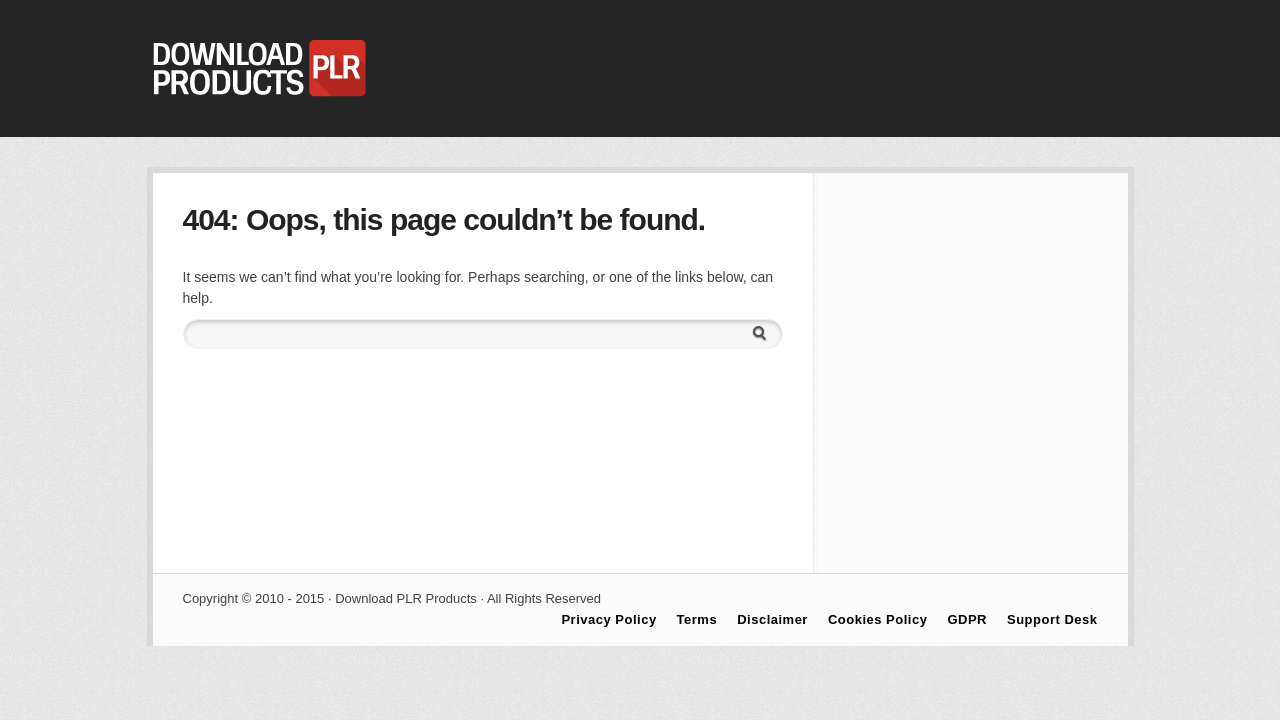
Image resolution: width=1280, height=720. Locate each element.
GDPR (967, 619)
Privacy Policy (608, 619)
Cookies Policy (877, 619)
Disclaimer (772, 619)
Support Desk (1052, 619)
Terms (697, 619)
